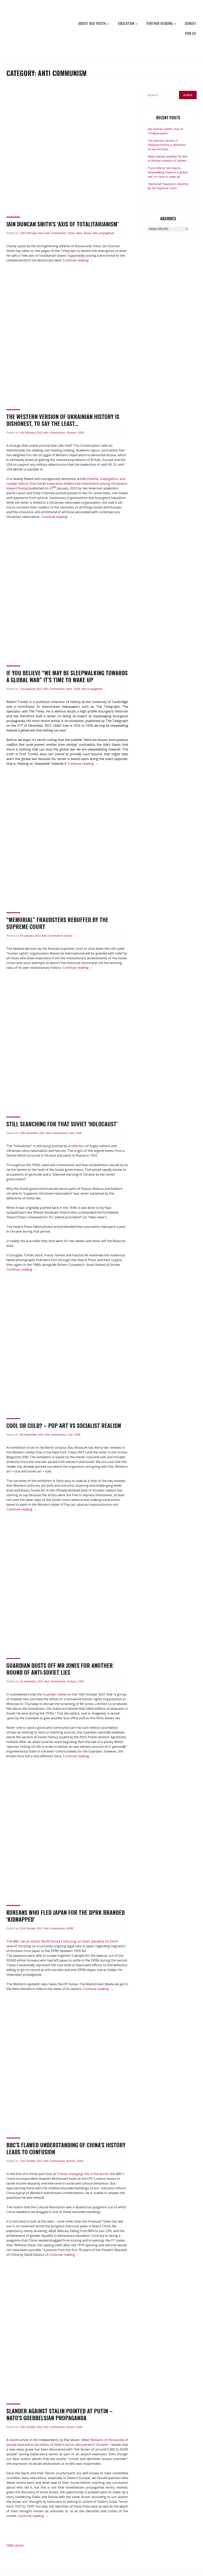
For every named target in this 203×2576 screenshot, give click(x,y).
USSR (81, 432)
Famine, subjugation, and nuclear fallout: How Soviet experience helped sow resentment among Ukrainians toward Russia (66, 483)
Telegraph (68, 251)
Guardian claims (55, 1694)
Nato (79, 233)
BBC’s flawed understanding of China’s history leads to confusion (65, 2148)
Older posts (15, 2545)
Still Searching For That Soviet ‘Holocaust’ (62, 1124)
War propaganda (103, 233)
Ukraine (71, 432)
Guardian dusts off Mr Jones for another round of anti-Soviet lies (59, 1668)
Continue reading (78, 260)
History (71, 1681)
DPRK (70, 1928)
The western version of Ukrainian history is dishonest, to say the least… (62, 419)
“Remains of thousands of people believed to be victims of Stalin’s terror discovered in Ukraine (67, 2442)
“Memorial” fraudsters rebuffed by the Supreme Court (57, 923)
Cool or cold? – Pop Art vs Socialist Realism (63, 1425)
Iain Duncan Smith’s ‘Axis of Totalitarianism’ (62, 224)
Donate (190, 23)
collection (78, 1146)
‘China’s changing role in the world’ (82, 2174)
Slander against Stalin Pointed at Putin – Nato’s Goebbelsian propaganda (59, 2414)
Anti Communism (55, 233)
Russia (88, 233)
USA (71, 1133)
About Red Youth (92, 23)
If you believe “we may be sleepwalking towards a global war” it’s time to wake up (67, 676)
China (71, 233)
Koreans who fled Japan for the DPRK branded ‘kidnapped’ (65, 1915)
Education (126, 23)
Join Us (190, 33)
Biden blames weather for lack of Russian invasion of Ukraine (167, 159)
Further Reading (160, 23)
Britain (70, 2161)
